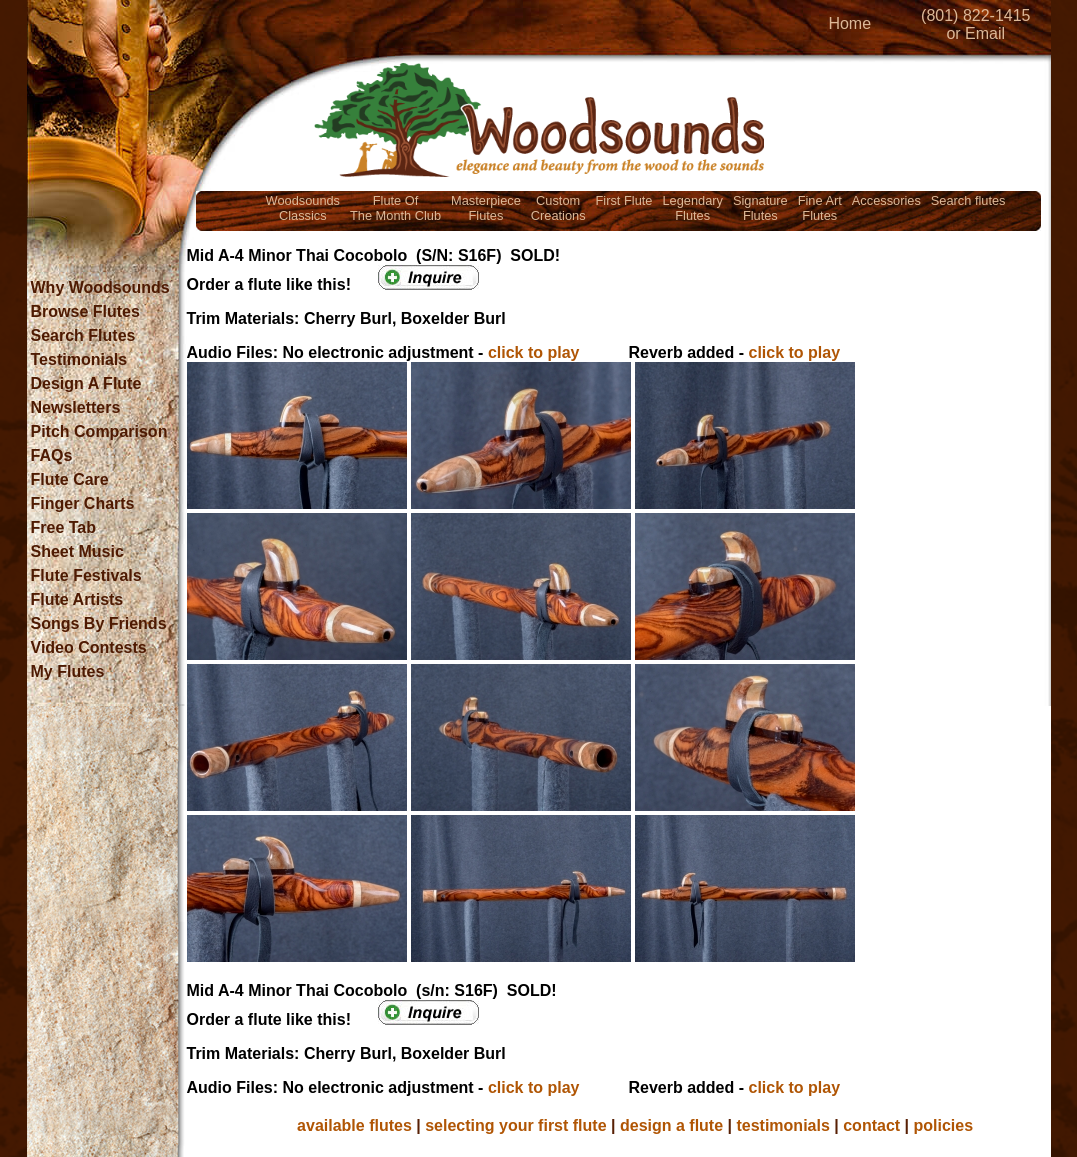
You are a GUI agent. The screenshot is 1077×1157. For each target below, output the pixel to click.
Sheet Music (77, 551)
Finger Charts (83, 503)
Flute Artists (77, 599)
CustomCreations (558, 208)
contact (871, 1125)
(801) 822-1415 (975, 15)
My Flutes (68, 671)
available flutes (354, 1125)
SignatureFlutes (760, 208)
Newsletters (76, 407)
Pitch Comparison (99, 431)
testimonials (782, 1125)
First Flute (624, 200)
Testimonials (79, 359)
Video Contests (89, 647)
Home (849, 23)
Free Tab (64, 527)
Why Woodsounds (100, 287)
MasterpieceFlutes (486, 208)
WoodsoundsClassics (303, 208)
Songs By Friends (99, 623)
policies (944, 1125)
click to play (534, 352)
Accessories (886, 200)
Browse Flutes (85, 311)
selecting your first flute (515, 1125)
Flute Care (70, 479)
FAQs (52, 455)
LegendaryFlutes (692, 208)
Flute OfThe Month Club (395, 208)
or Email (975, 33)
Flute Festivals (86, 575)
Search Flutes (83, 335)
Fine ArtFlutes (820, 208)
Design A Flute (86, 383)
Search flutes (968, 200)
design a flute (671, 1125)
